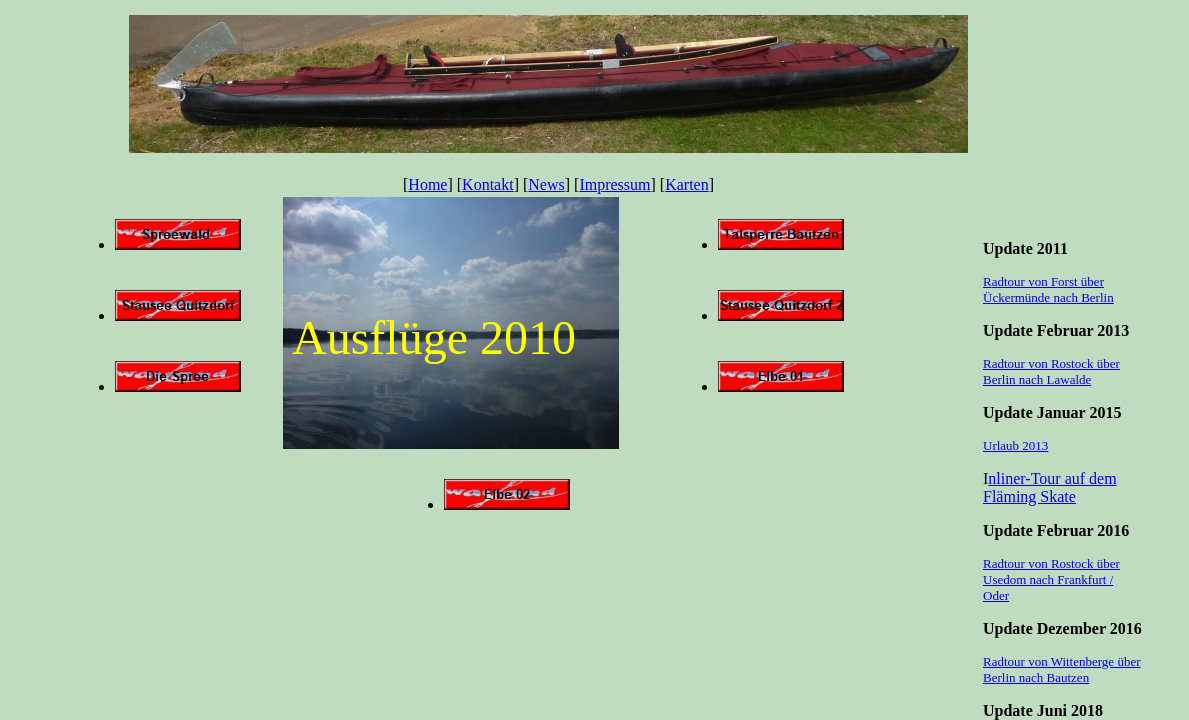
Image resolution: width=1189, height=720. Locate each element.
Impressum (614, 184)
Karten (687, 184)
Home (427, 184)
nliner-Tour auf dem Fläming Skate (1050, 487)
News (546, 184)
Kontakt (488, 184)
